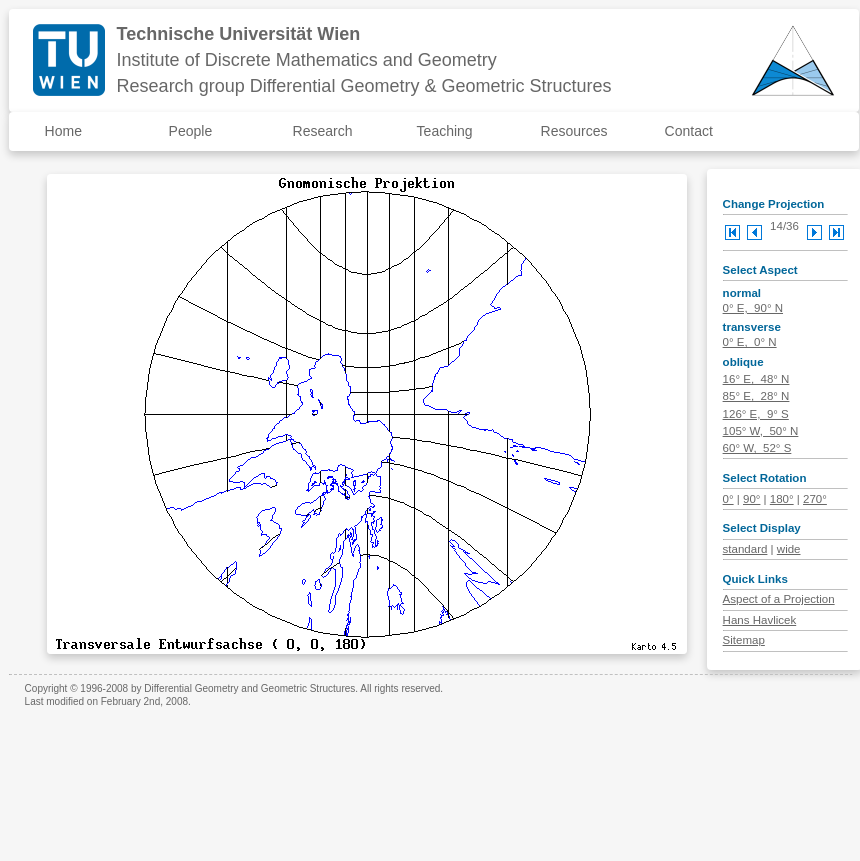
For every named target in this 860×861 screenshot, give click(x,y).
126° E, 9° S (756, 414)
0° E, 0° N (750, 342)
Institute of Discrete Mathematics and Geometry (307, 60)
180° (782, 499)
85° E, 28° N (756, 396)
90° (751, 499)
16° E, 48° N (756, 379)
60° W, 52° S (757, 448)
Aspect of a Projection (779, 599)
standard (745, 549)
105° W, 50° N (761, 431)
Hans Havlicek (760, 620)
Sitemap (744, 640)
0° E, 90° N (753, 308)
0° (728, 499)
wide (789, 549)
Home (63, 131)
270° (815, 499)
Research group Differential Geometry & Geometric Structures (364, 86)
